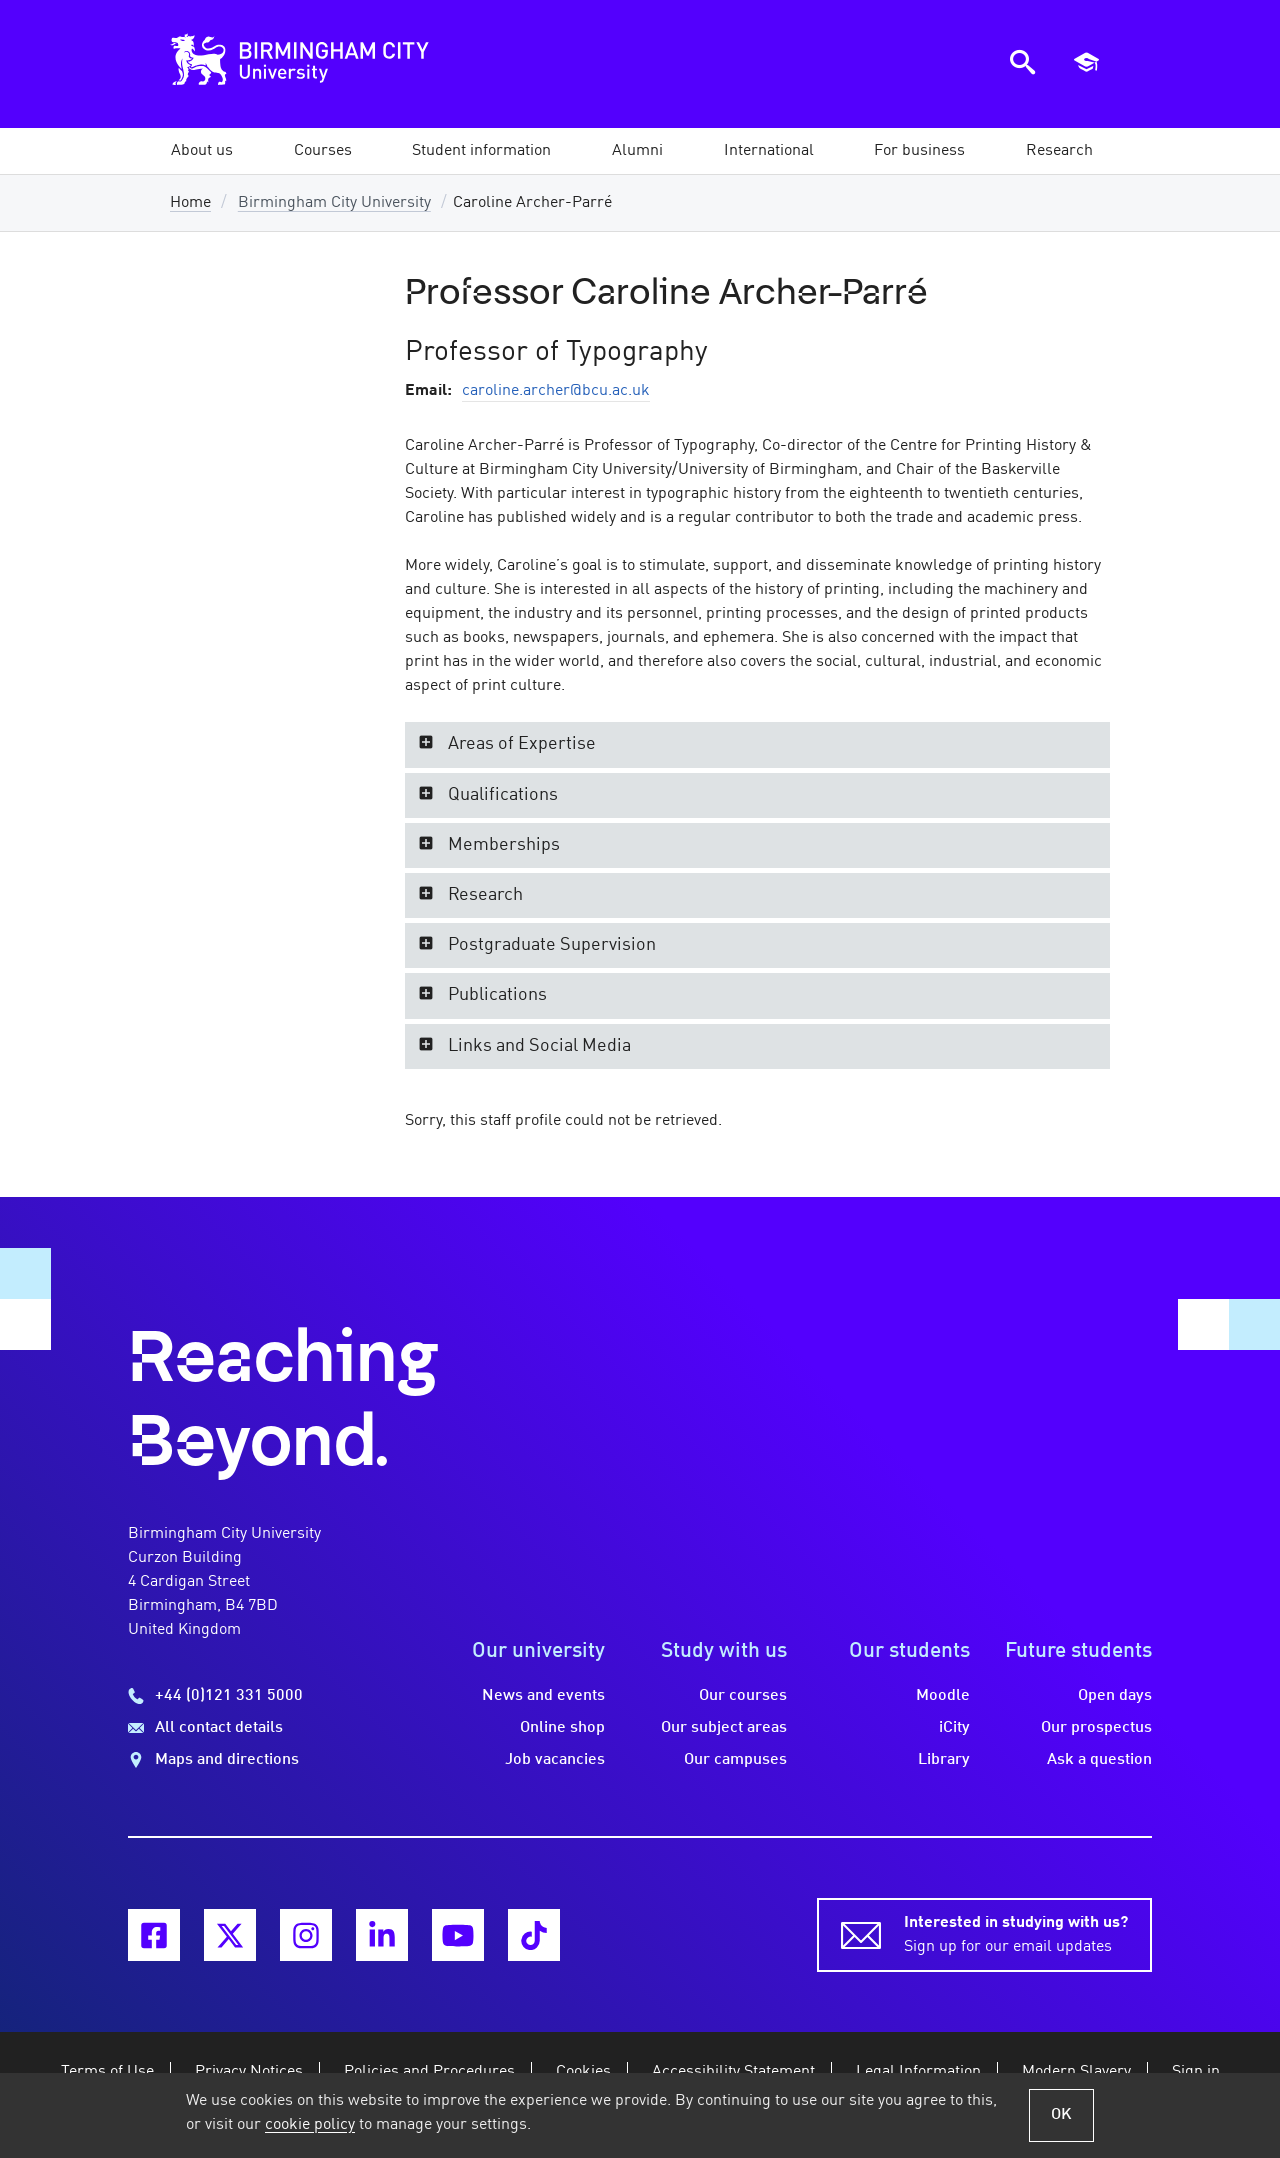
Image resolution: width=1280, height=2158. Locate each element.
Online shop (562, 1728)
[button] (202, 151)
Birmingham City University (334, 203)
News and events (543, 1696)
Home (190, 203)
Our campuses (735, 1760)
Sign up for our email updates (1016, 1933)
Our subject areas (724, 1728)
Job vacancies (555, 1760)
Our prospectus (1096, 1728)
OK (1061, 2115)
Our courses (743, 1696)
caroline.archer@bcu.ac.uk (556, 391)
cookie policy (310, 2125)
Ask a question (1099, 1760)
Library (944, 1760)
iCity (954, 1728)
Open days (1115, 1696)
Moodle (943, 1696)
